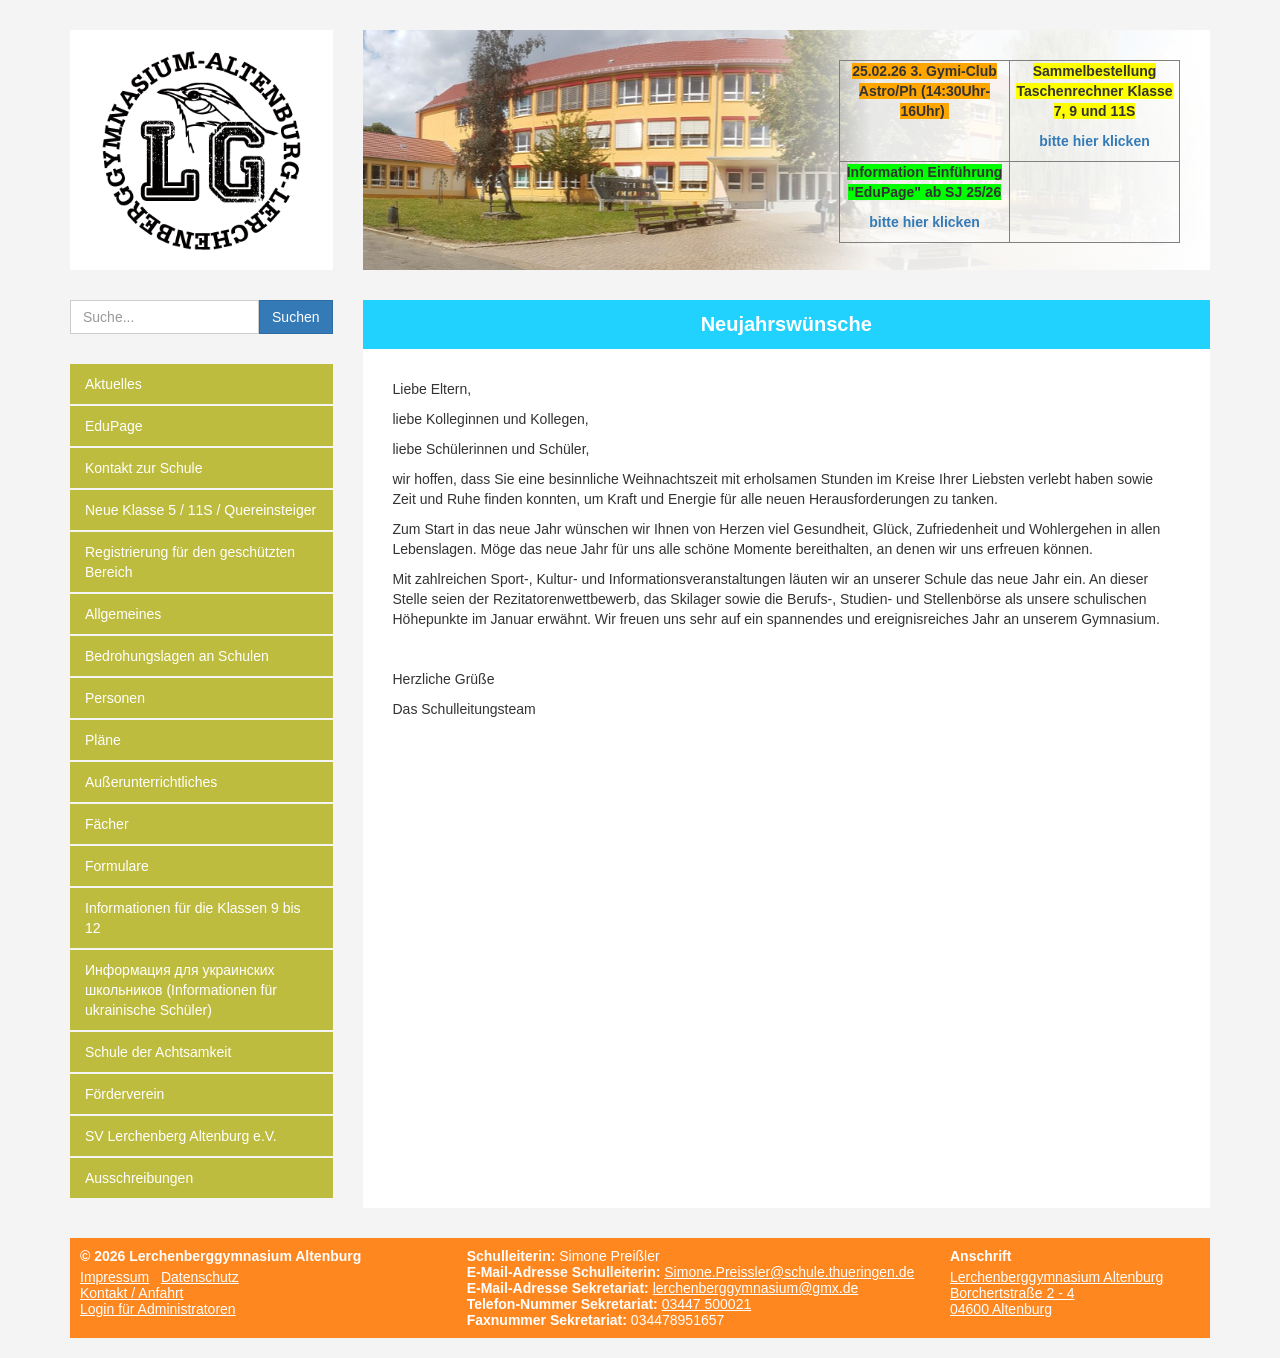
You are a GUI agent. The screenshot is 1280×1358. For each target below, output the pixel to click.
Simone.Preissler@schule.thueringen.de (789, 1272)
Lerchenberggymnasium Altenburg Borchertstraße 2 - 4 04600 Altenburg (1056, 1293)
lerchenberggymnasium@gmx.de (756, 1288)
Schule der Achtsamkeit (158, 1052)
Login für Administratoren (158, 1309)
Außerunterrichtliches (151, 782)
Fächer (107, 824)
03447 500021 (707, 1304)
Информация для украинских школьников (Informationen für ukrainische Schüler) (181, 990)
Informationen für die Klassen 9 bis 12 (193, 918)
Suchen (295, 317)
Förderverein (124, 1094)
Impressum (114, 1277)
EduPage (114, 426)
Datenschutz (200, 1277)
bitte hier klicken (1094, 141)
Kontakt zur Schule (144, 468)
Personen (115, 698)
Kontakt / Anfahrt (132, 1293)
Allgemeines (123, 614)
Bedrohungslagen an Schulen (177, 656)
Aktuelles (113, 384)
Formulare (117, 866)
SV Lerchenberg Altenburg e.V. (181, 1136)
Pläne (103, 740)
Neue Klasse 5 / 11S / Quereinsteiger (200, 510)
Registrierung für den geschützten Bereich (190, 562)
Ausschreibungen (139, 1178)
